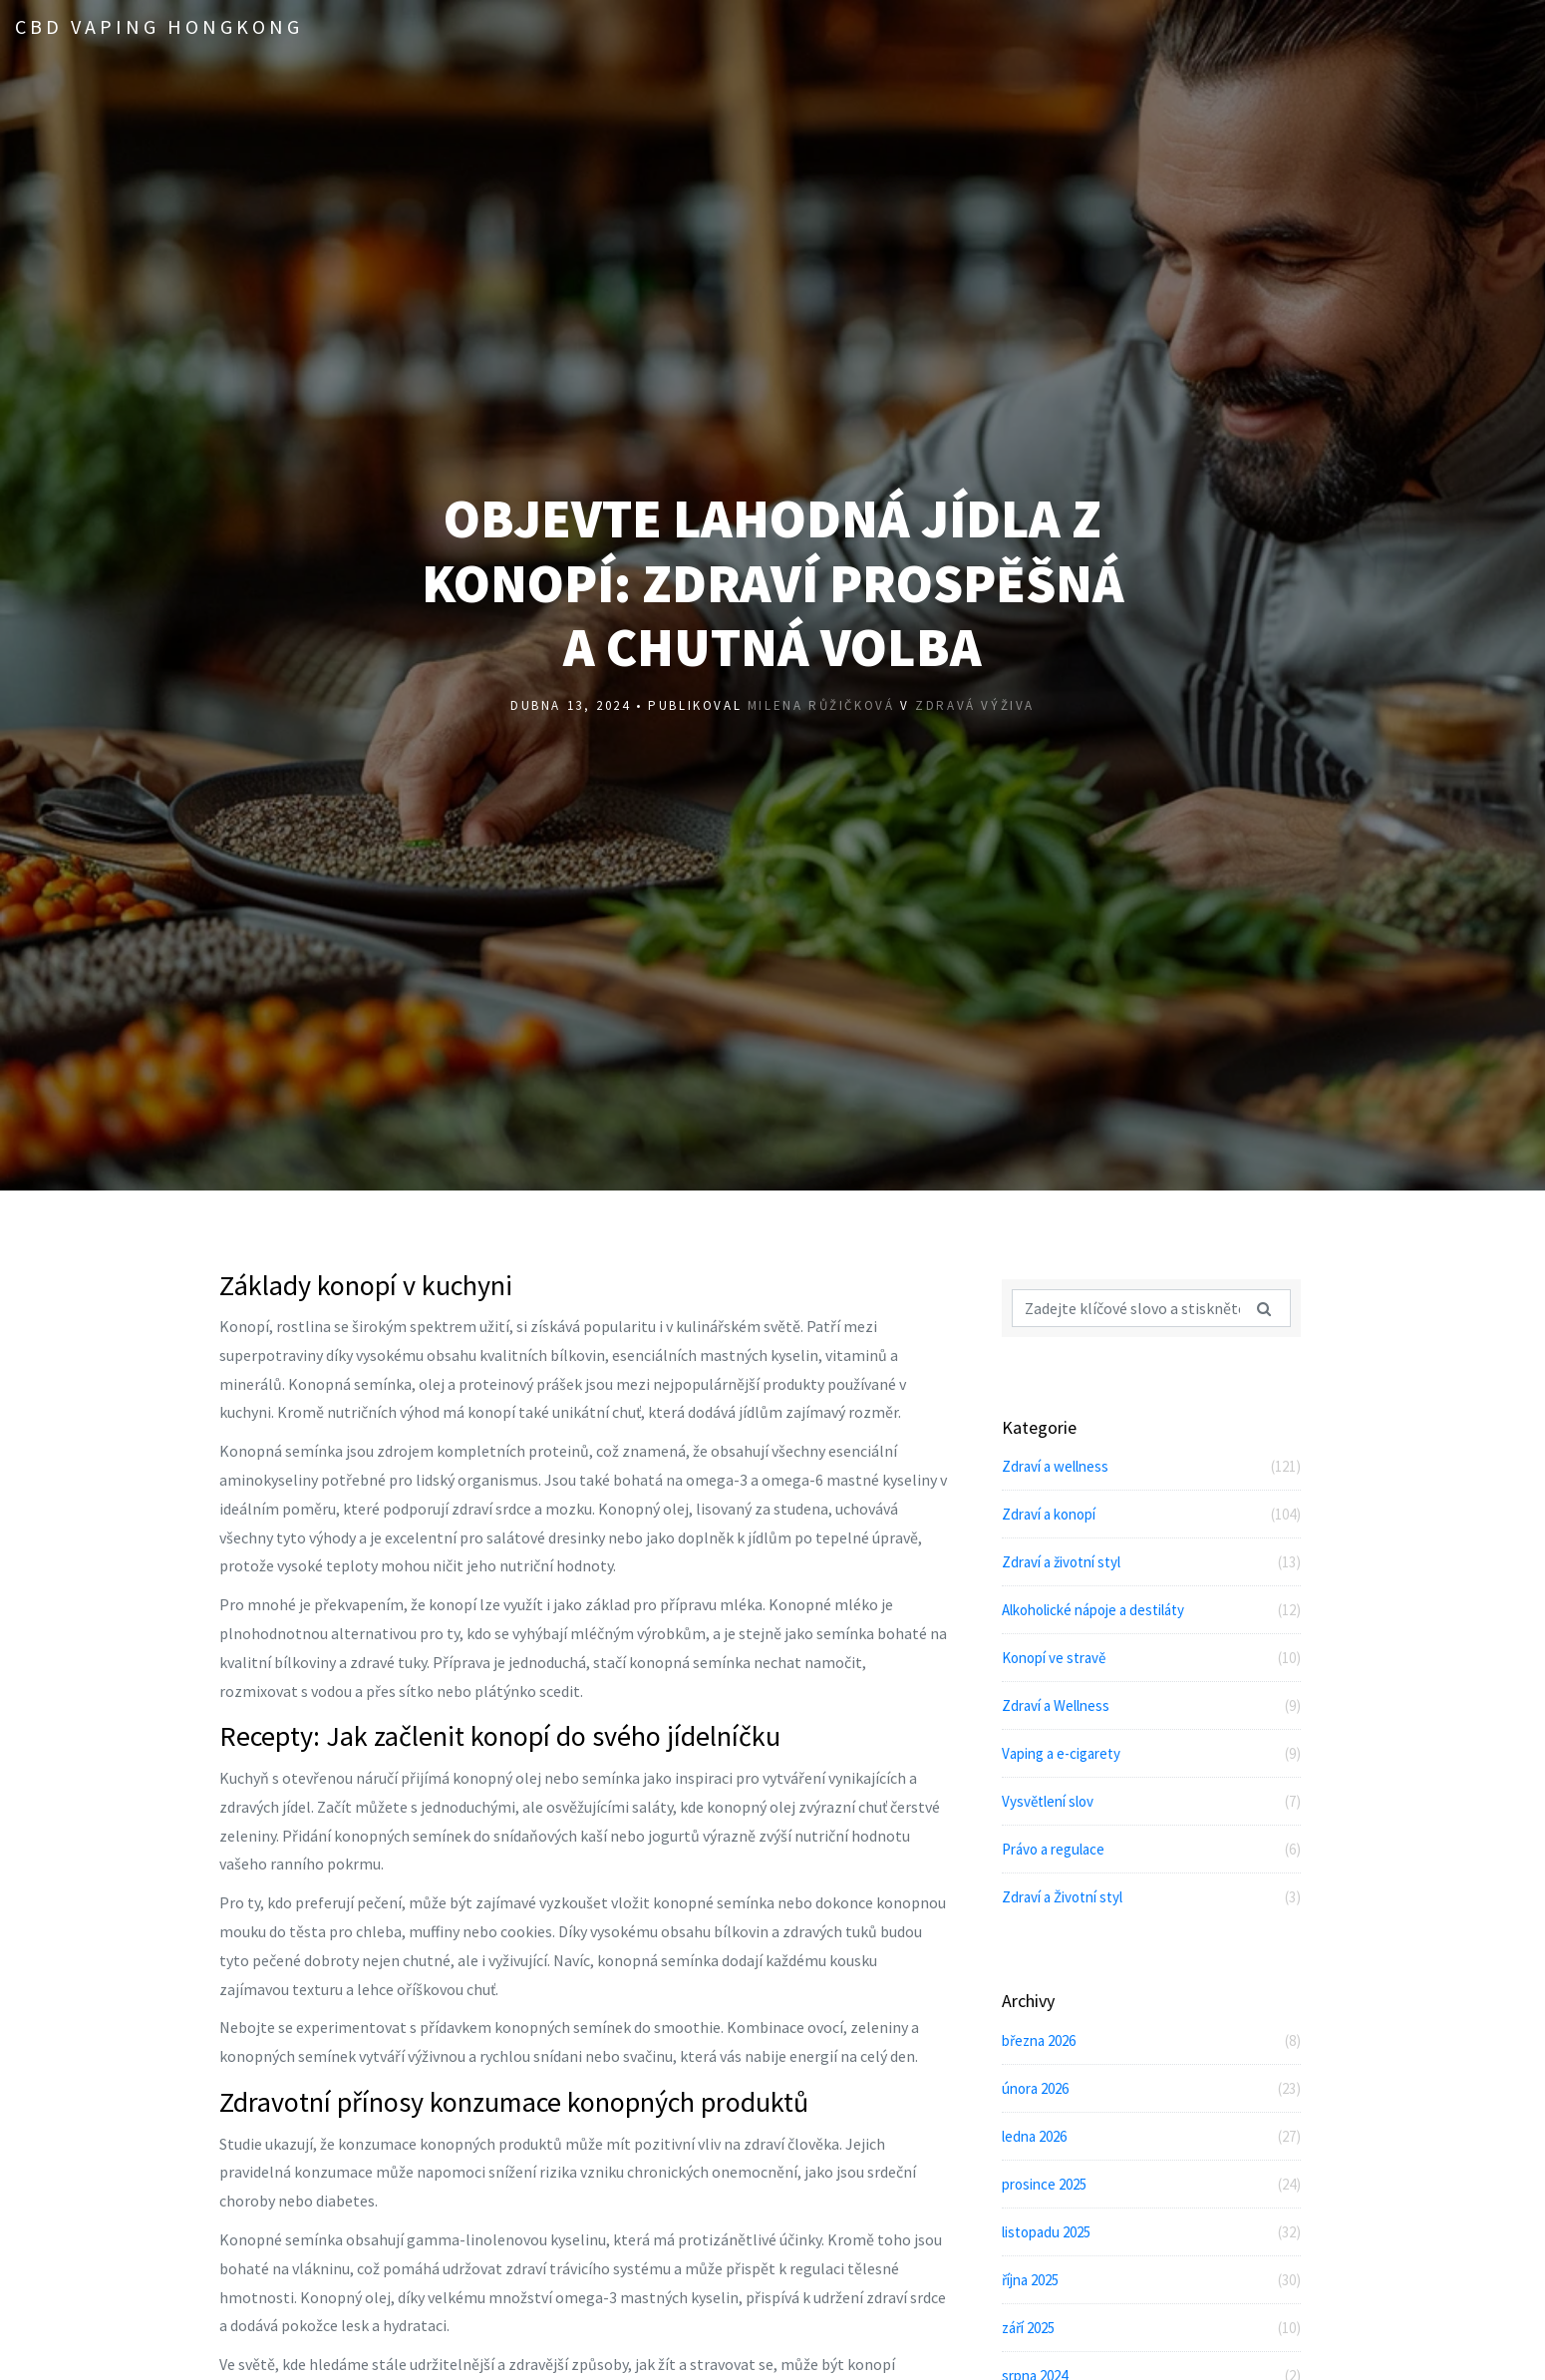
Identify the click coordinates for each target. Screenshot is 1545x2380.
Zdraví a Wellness (1151, 1705)
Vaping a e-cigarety (1151, 1753)
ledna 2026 (1151, 2136)
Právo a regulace (1151, 1849)
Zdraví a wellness (1151, 1466)
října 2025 (1151, 2279)
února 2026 (1151, 2088)
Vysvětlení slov (1151, 1801)
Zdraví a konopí (1151, 1514)
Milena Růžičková (821, 708)
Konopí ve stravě (1151, 1657)
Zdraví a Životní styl (1151, 1896)
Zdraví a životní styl (1151, 1561)
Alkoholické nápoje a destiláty (1151, 1609)
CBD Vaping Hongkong (159, 26)
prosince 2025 (1151, 2184)
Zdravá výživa (975, 708)
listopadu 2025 (1151, 2231)
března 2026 (1151, 2040)
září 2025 (1151, 2327)
